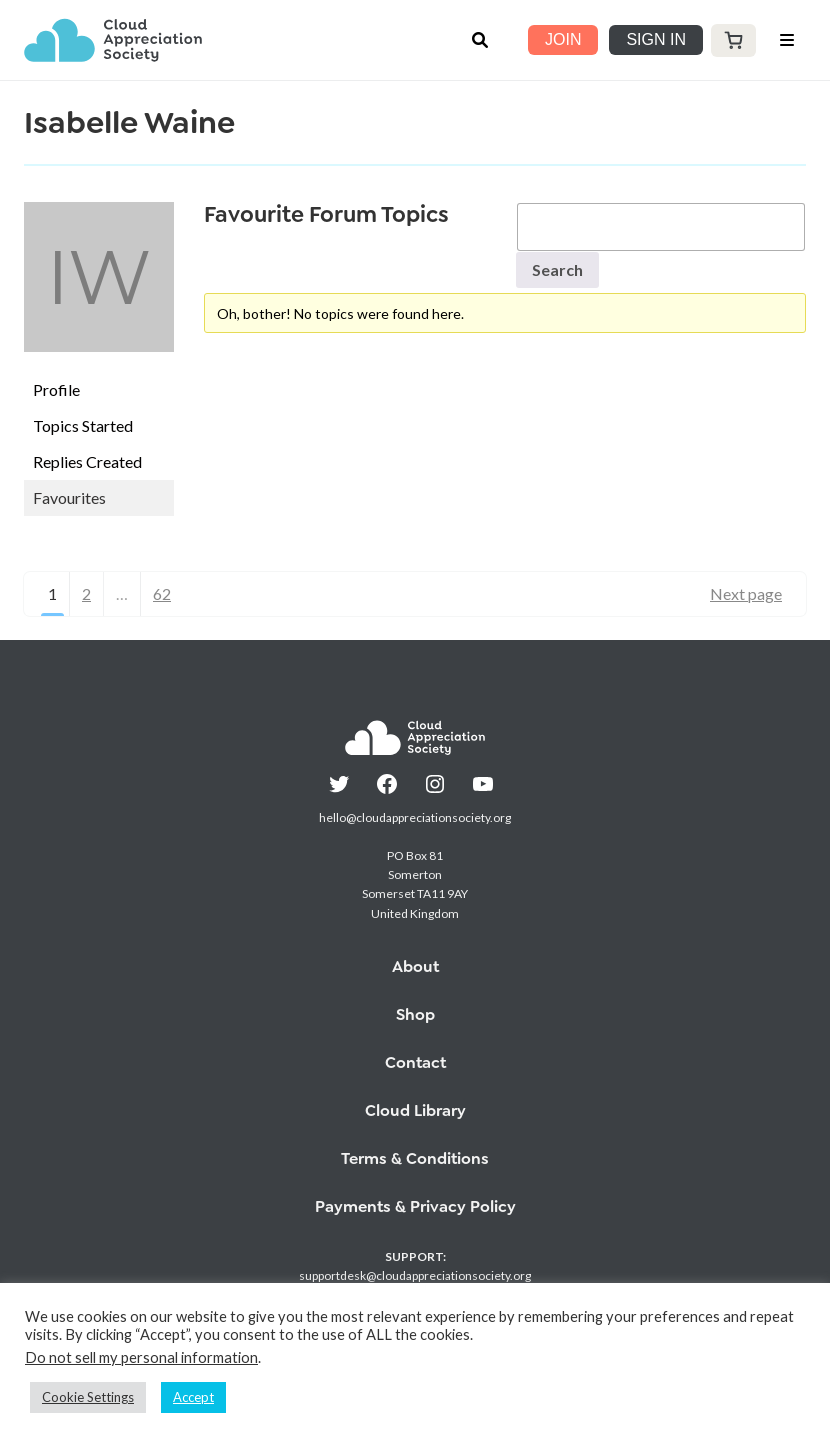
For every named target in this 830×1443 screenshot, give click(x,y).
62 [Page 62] (162, 593)
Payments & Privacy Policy (415, 1206)
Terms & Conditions (415, 1158)
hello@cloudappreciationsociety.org (415, 817)
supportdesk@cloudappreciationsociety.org (415, 1275)
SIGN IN (656, 39)
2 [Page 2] (86, 593)
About (415, 966)
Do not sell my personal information (141, 1357)
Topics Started (83, 425)
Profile (56, 389)
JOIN (563, 39)
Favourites (69, 497)
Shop (415, 1014)
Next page (746, 593)
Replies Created (87, 461)
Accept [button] (193, 1397)
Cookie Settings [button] (88, 1397)
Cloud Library (415, 1110)
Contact (415, 1062)
